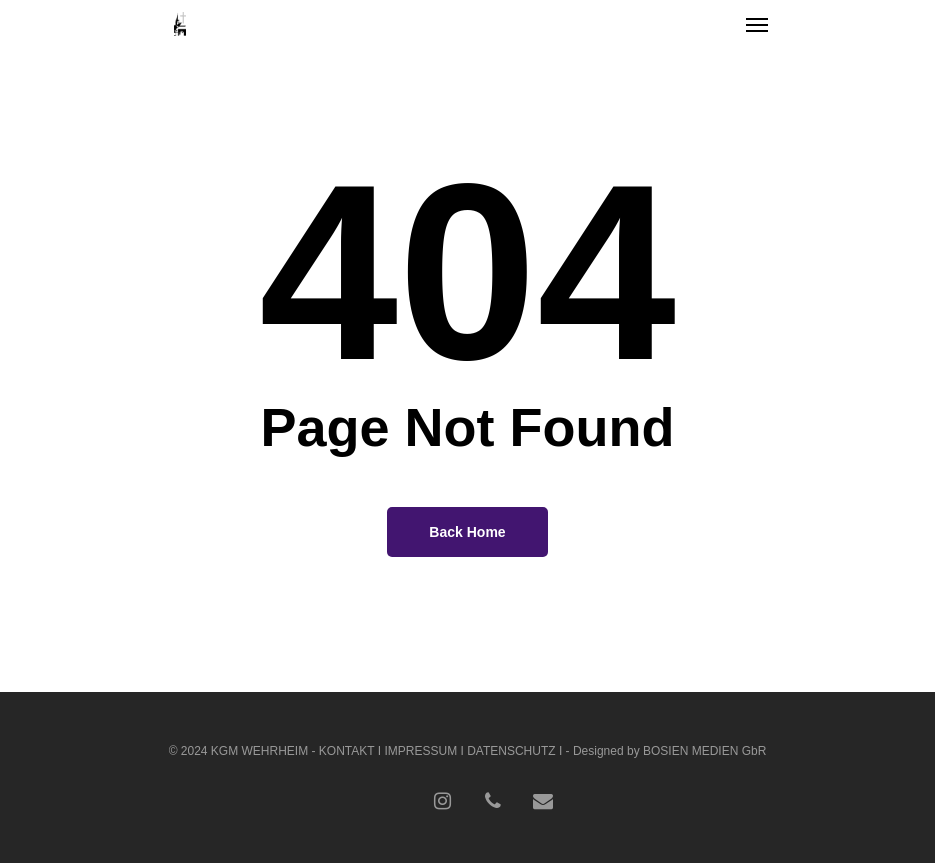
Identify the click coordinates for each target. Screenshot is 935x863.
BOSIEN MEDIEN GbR (704, 751)
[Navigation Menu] (757, 24)
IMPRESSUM (420, 751)
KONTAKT (347, 751)
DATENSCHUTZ (511, 751)
